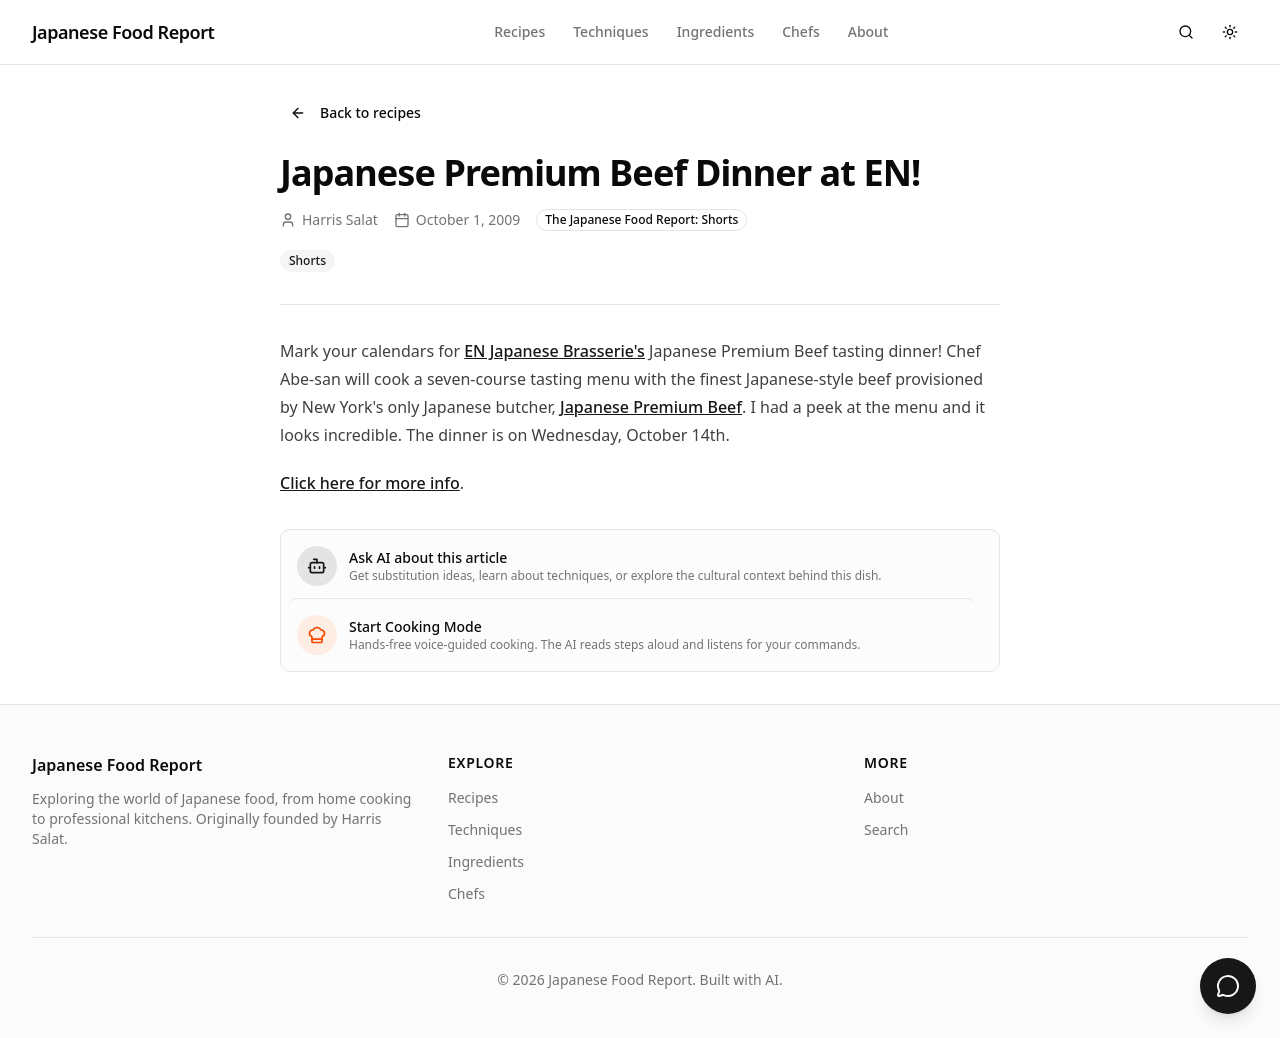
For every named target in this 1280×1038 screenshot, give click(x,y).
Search (886, 829)
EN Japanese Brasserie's (554, 351)
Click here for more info (370, 483)
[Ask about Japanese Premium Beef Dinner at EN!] (1228, 986)
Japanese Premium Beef (651, 407)
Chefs (801, 31)
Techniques (610, 31)
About (868, 31)
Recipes (519, 31)
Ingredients (716, 31)
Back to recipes (355, 112)
